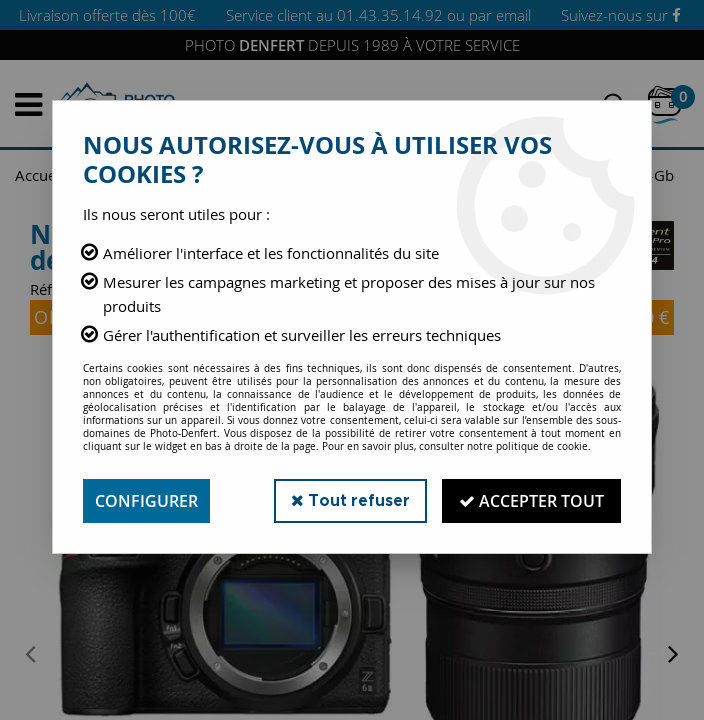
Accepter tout (531, 501)
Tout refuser (350, 500)
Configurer (146, 501)
